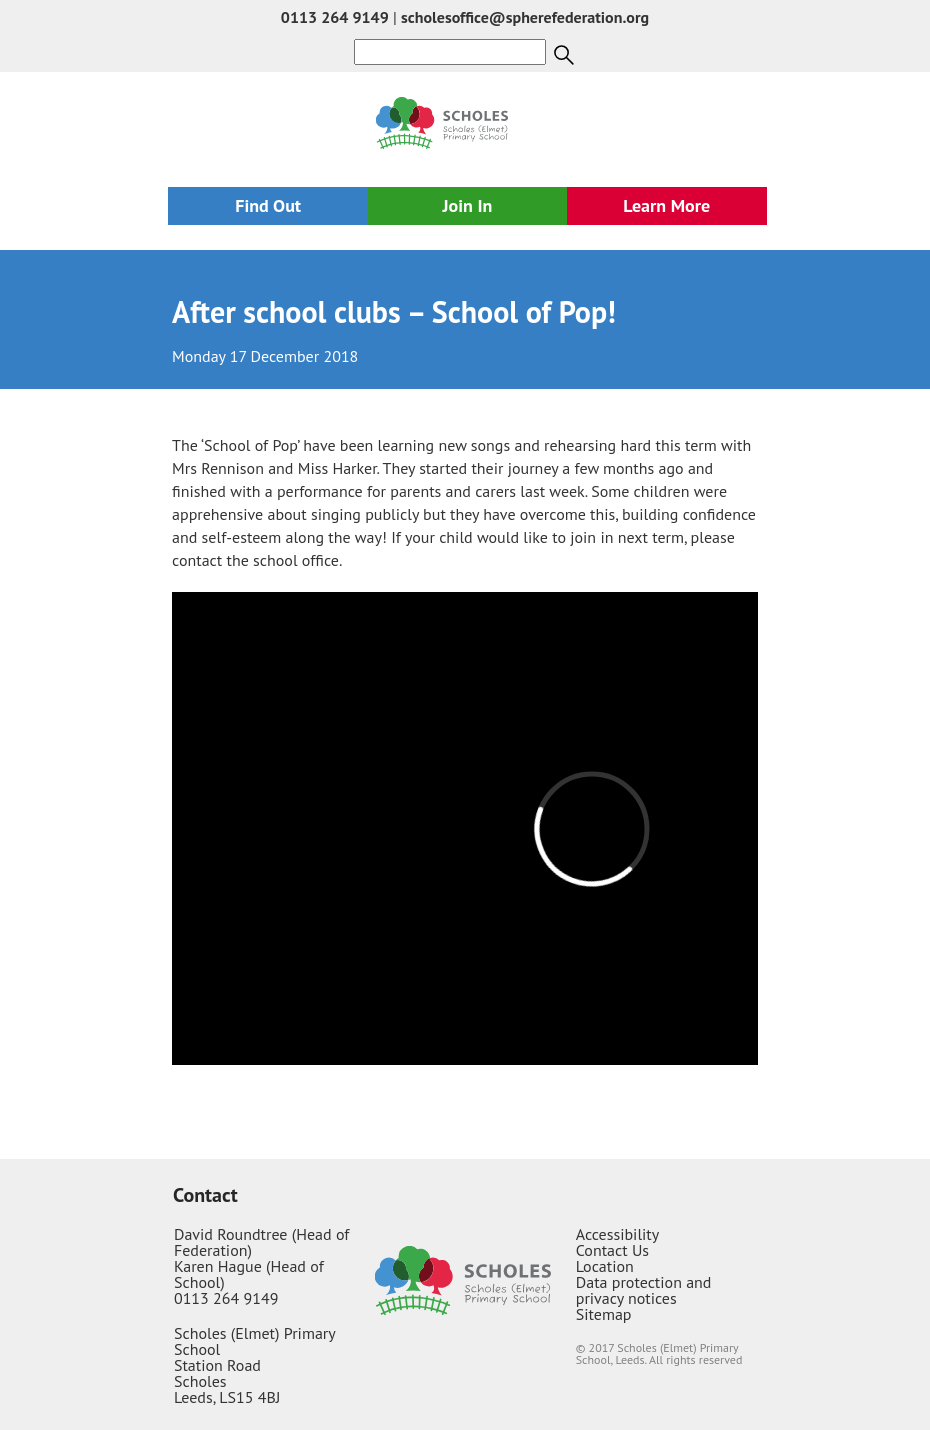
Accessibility (618, 1234)
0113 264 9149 (335, 17)
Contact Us (612, 1250)
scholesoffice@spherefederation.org (525, 17)
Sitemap (604, 1314)
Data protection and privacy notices (644, 1290)
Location (605, 1266)
